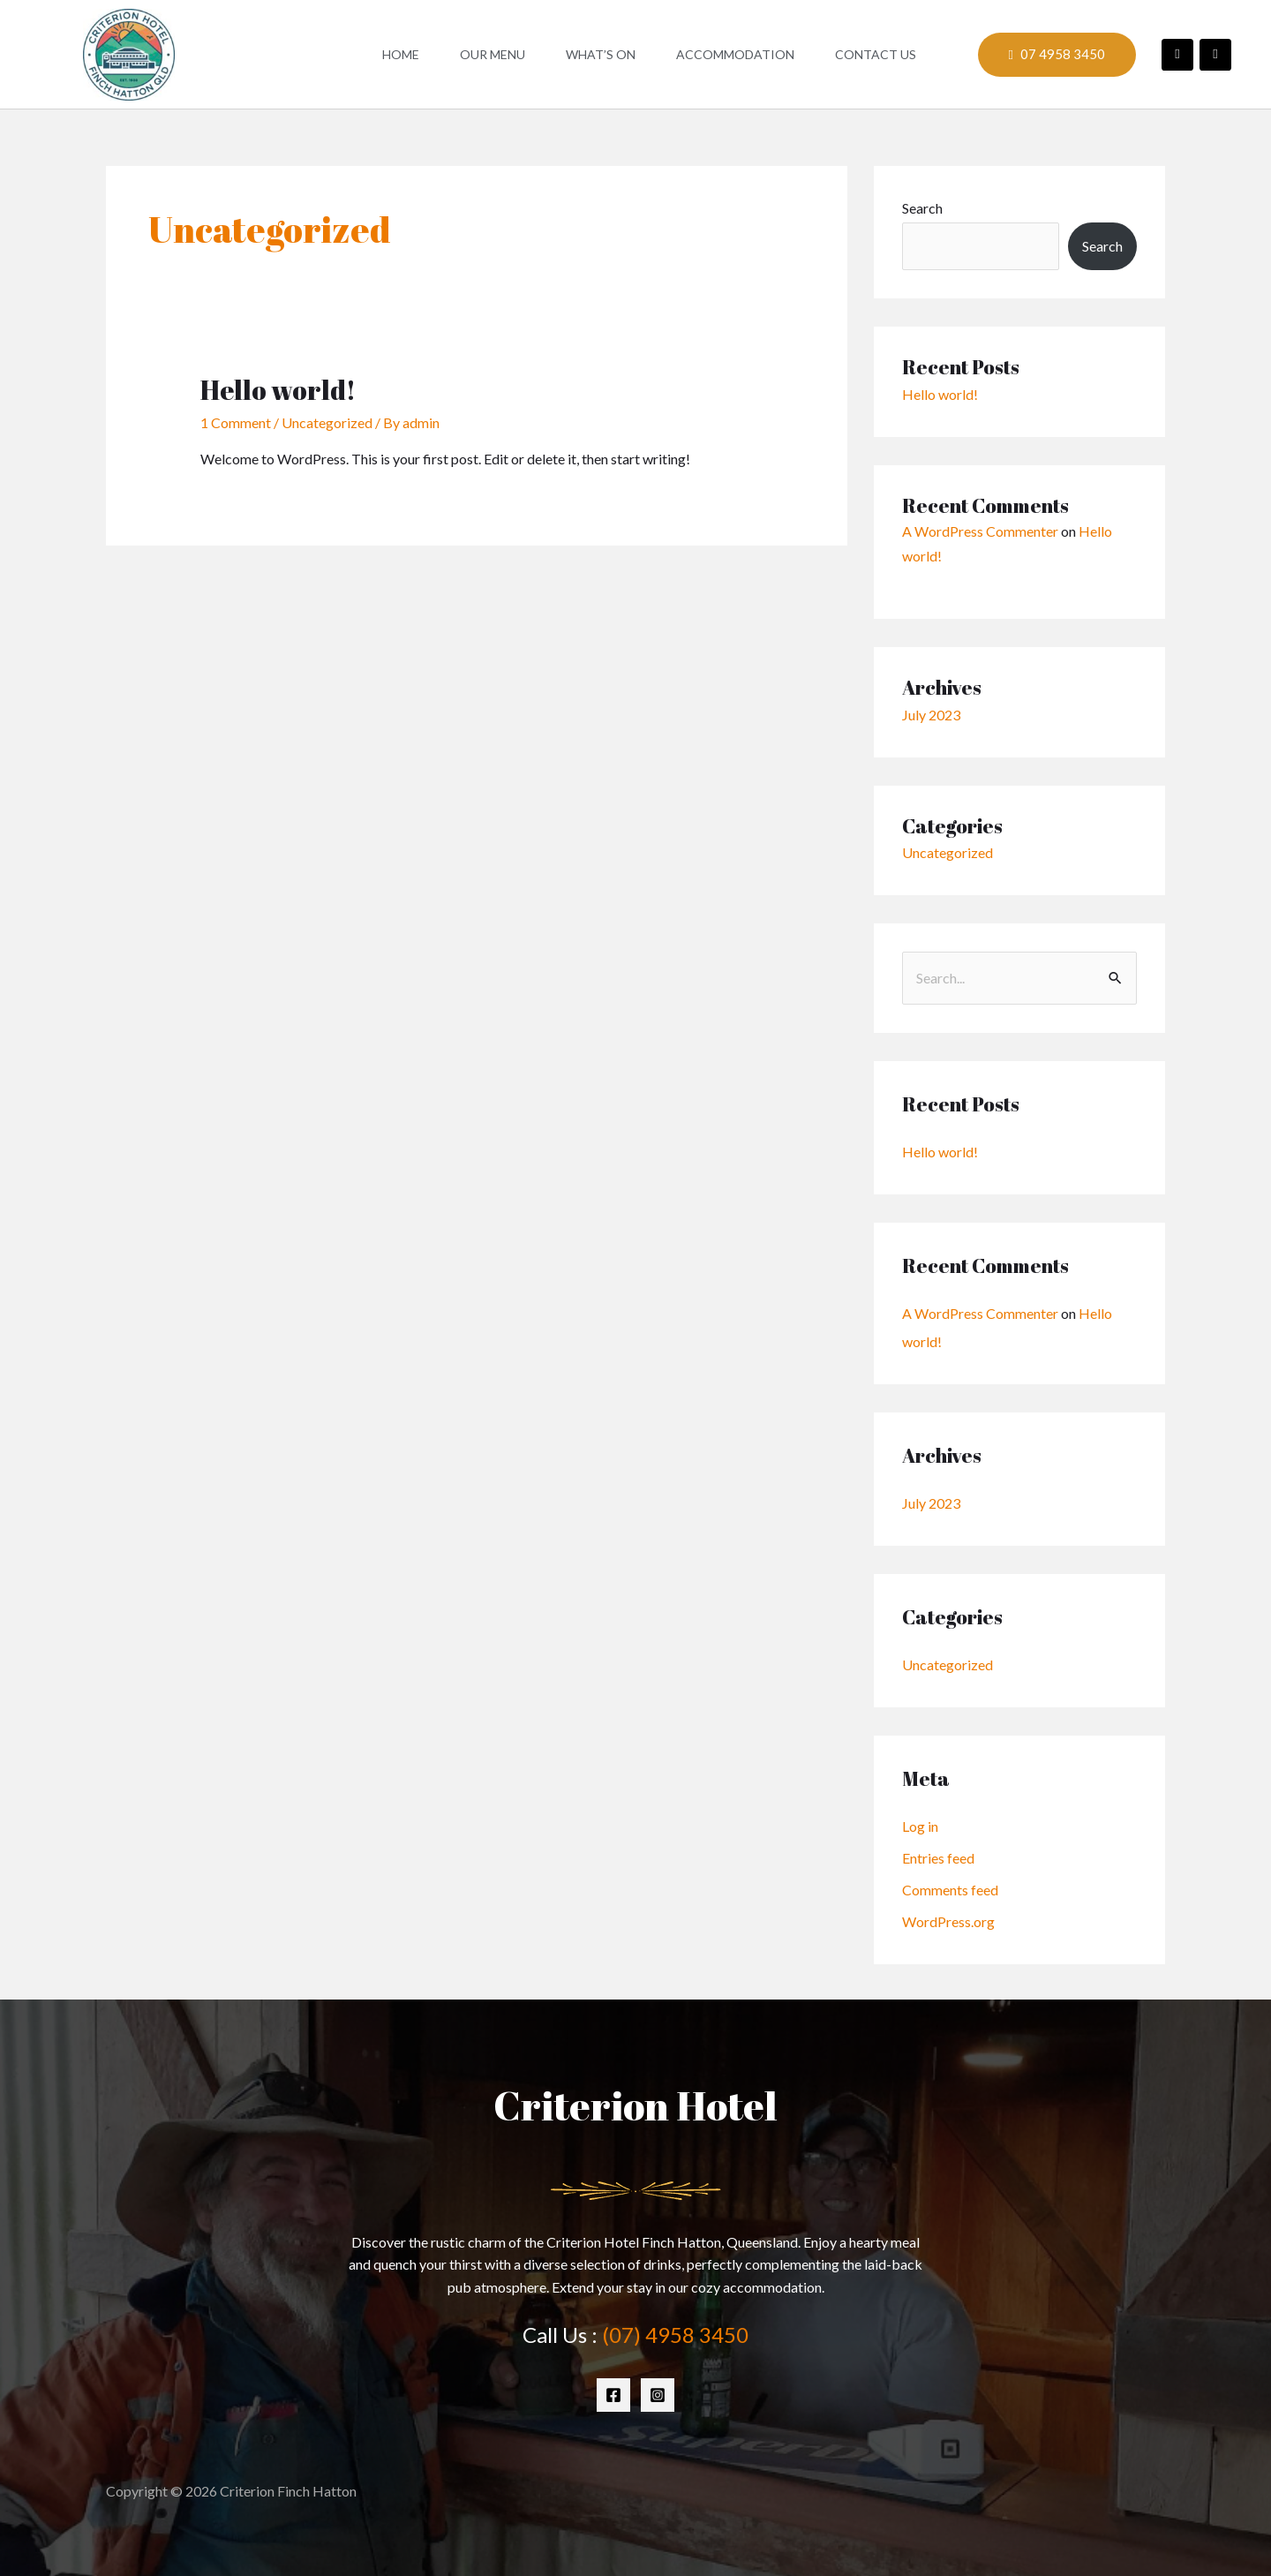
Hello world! (278, 390)
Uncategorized (327, 422)
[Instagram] (657, 2395)
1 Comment (235, 422)
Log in (920, 1826)
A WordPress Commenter (980, 531)
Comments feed (950, 1889)
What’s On (601, 54)
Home (400, 54)
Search (922, 208)
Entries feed (938, 1857)
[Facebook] (613, 2395)
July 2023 (931, 714)
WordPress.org (948, 1921)
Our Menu (492, 54)
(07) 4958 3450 (675, 2334)
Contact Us (875, 54)
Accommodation (735, 54)
